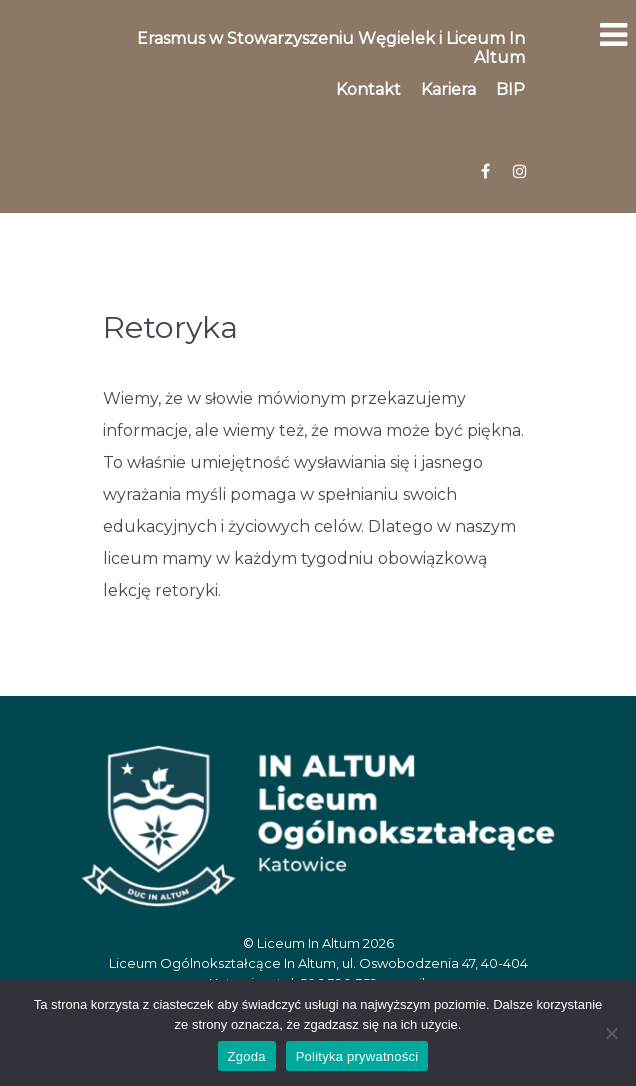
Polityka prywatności (357, 1056)
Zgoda (247, 1056)
